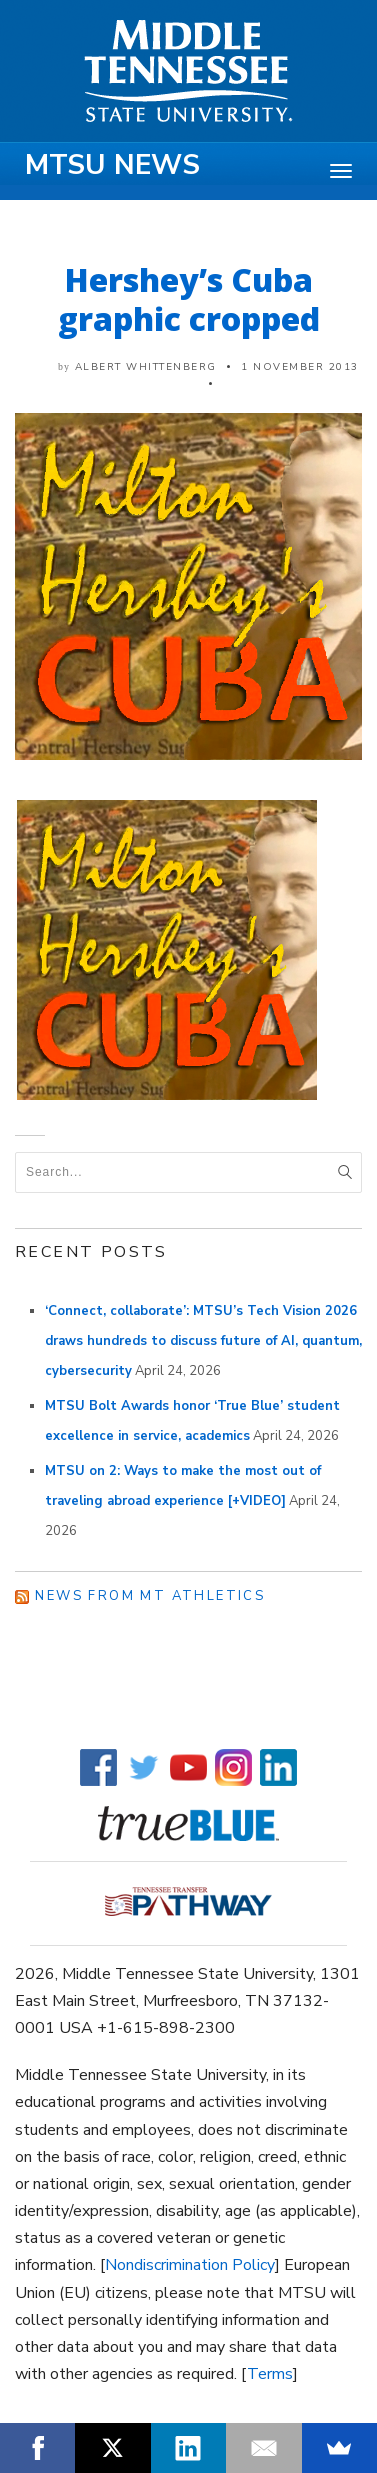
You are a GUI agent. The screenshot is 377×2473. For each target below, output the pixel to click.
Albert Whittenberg (146, 367)
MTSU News (112, 165)
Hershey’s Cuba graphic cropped (189, 299)
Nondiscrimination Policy (190, 2265)
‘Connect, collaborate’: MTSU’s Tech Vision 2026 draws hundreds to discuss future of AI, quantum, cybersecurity (203, 1341)
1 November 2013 (300, 367)
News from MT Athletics (150, 1596)
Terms (270, 2374)
